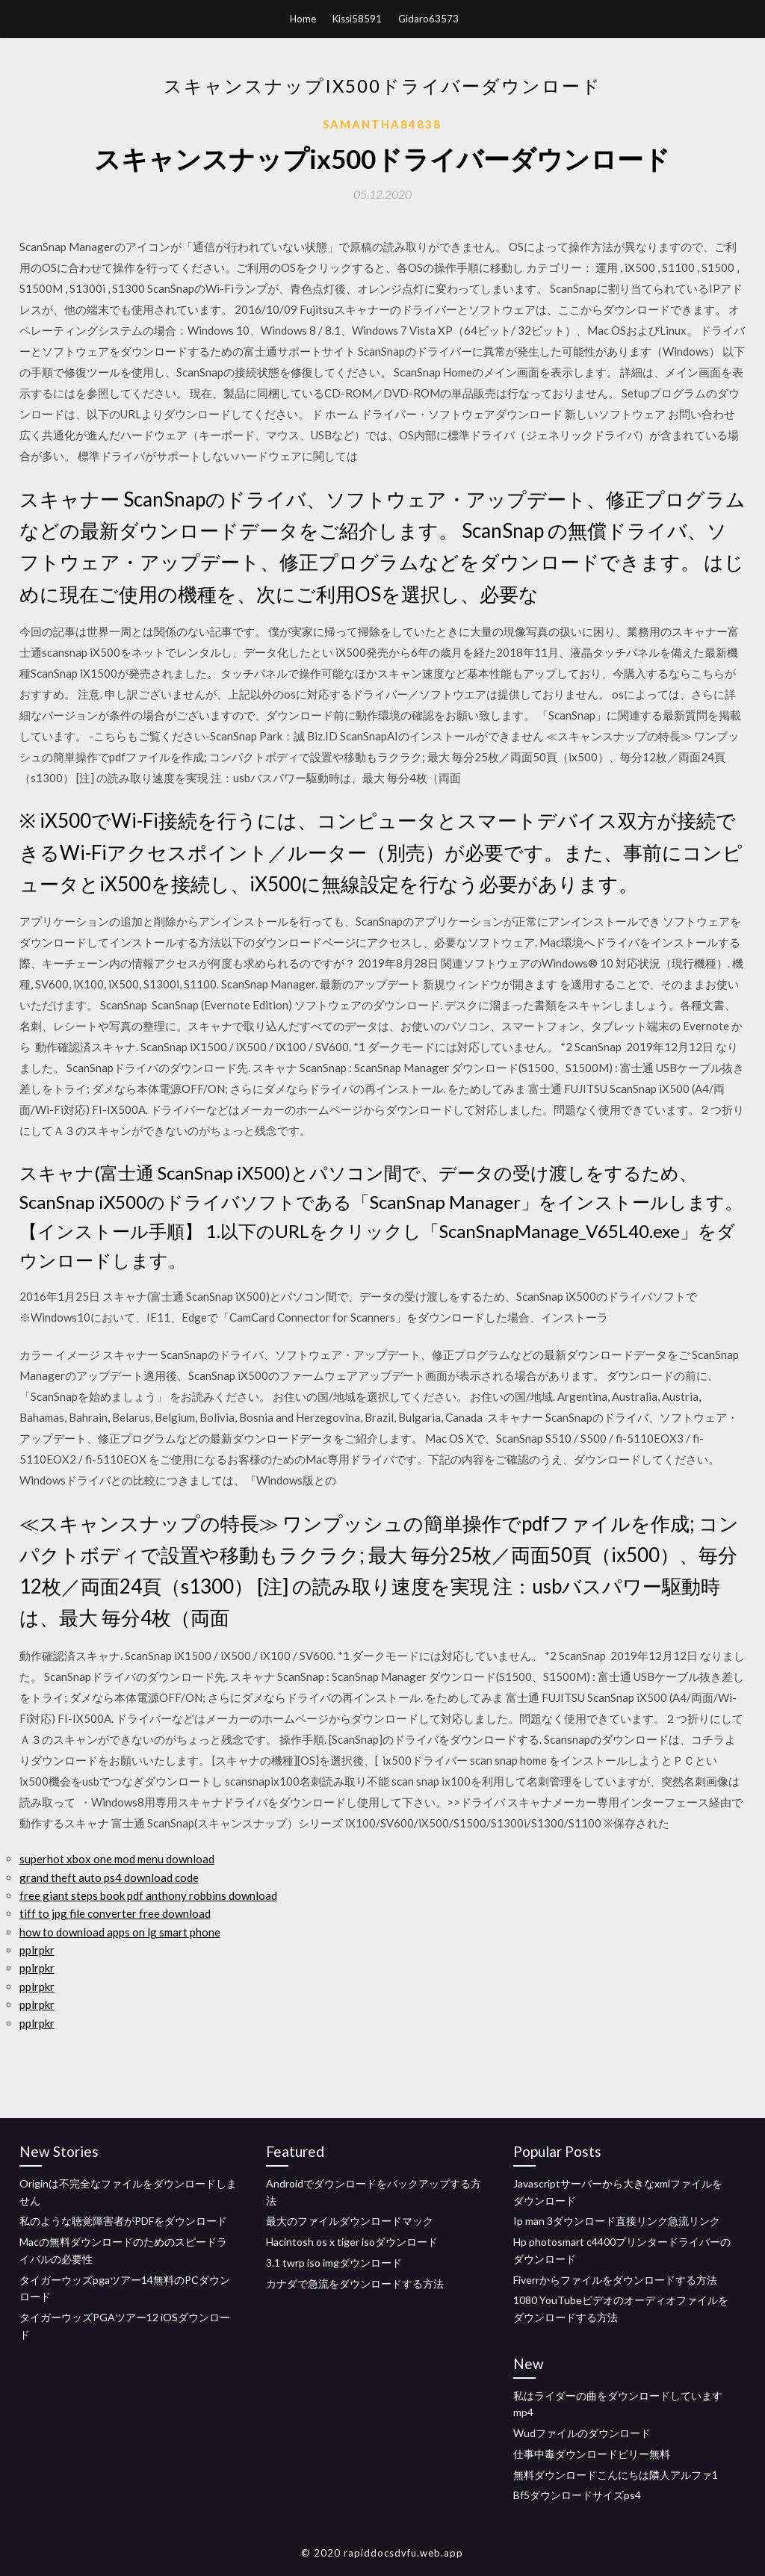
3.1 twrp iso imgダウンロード (334, 2262)
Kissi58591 (357, 19)
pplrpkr (37, 1950)
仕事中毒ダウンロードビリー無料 (591, 2453)
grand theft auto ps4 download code (109, 1877)
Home (303, 19)
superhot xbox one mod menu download (116, 1859)
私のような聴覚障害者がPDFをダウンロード (123, 2220)
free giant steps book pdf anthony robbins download (148, 1895)
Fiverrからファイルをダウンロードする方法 (615, 2279)
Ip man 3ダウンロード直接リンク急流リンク (616, 2220)
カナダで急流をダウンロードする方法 (355, 2283)
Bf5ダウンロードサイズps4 (577, 2495)
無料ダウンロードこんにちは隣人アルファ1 (615, 2474)
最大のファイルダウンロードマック (349, 2220)
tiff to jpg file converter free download (115, 1913)
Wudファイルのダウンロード (582, 2433)
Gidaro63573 (428, 19)
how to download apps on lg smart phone (119, 1932)
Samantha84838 (382, 124)
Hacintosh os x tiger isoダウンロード (352, 2241)
